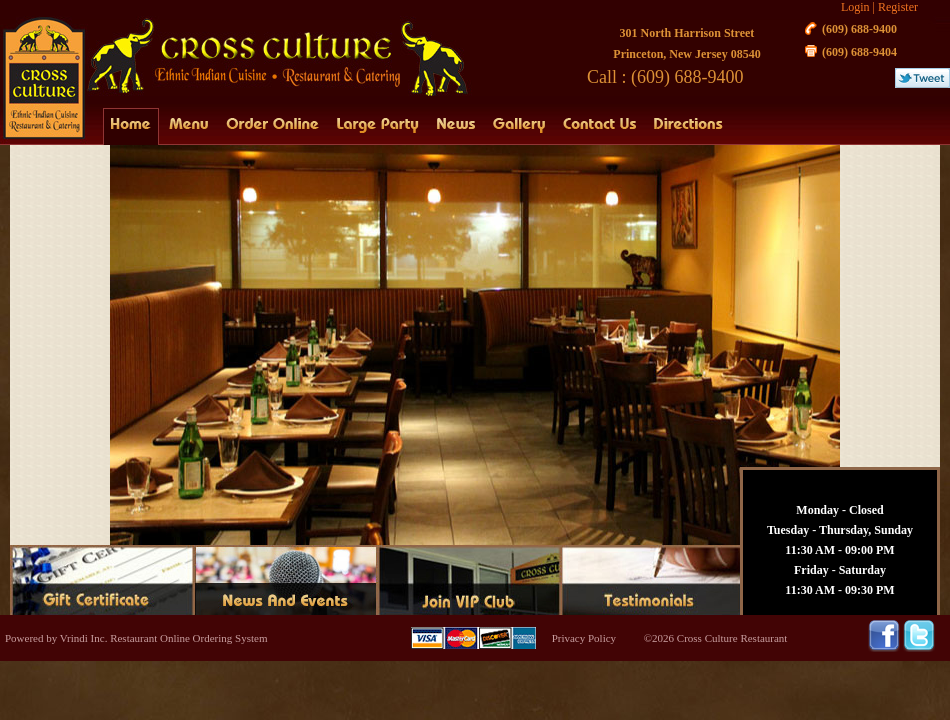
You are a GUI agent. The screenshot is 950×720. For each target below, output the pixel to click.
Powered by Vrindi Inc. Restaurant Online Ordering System (136, 638)
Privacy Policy (584, 638)
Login (855, 7)
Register (898, 7)
